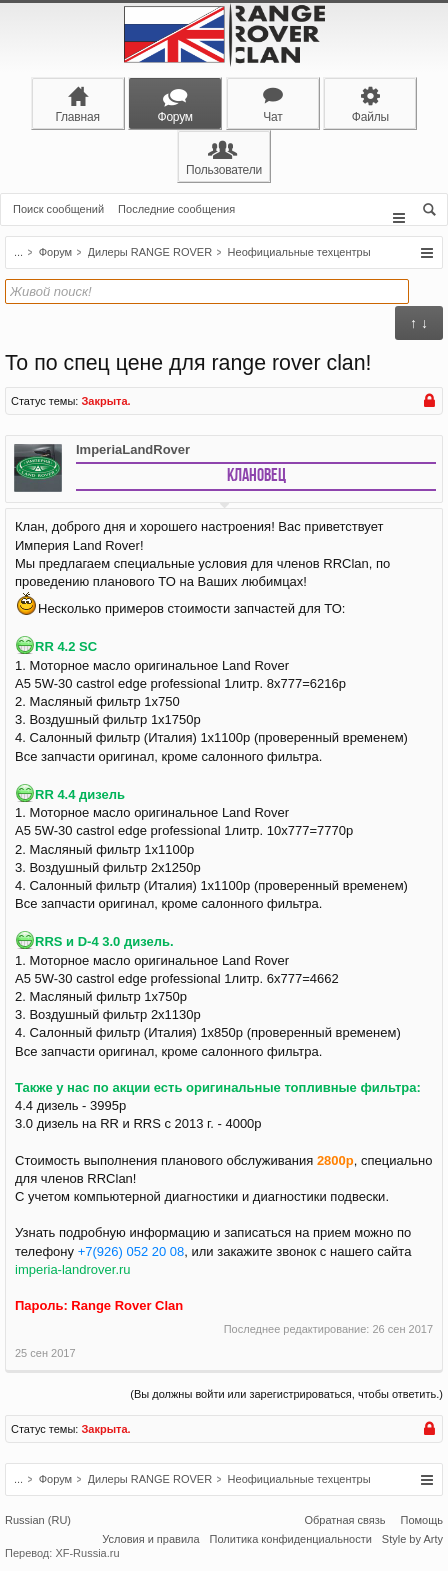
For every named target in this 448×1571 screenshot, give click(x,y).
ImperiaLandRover (133, 449)
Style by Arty (412, 1539)
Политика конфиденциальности (291, 1539)
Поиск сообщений (58, 209)
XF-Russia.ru (87, 1553)
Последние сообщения (176, 209)
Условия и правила (150, 1539)
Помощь (422, 1520)
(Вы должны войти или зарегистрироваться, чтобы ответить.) (286, 1394)
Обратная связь (344, 1520)
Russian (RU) (38, 1520)
